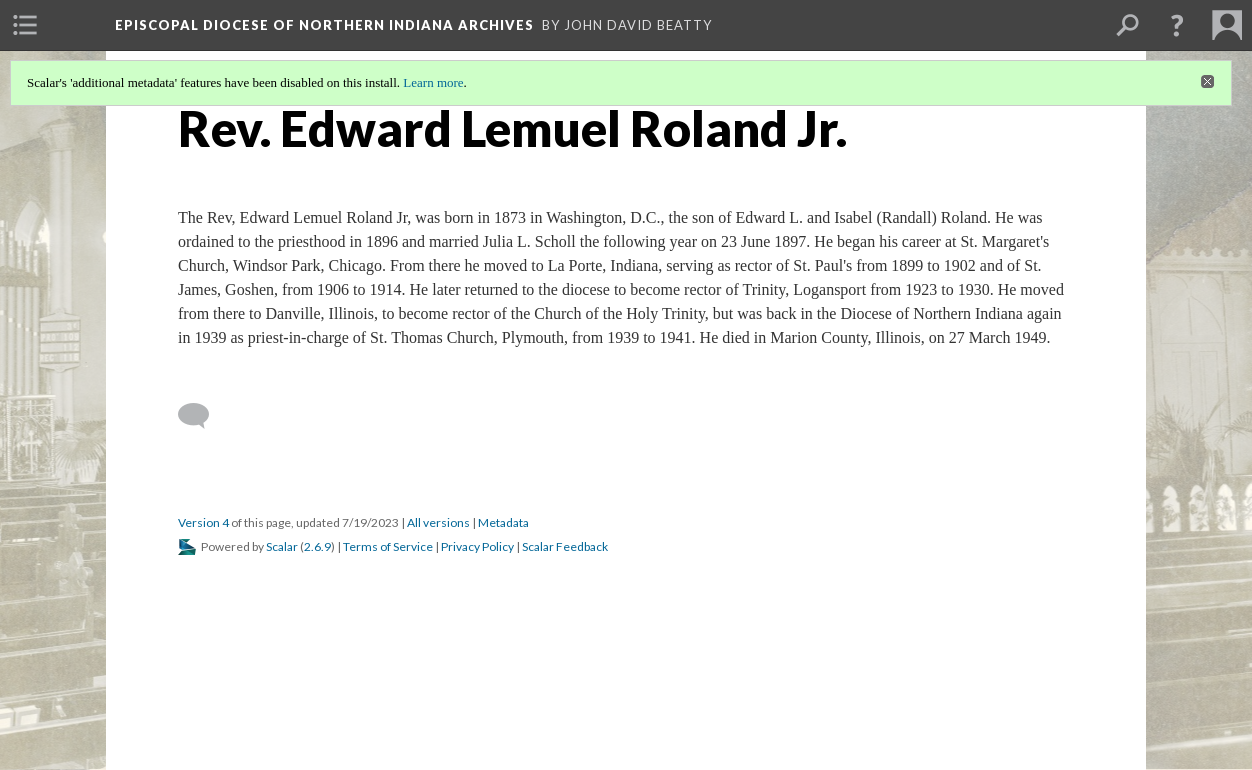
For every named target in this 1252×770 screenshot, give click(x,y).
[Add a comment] (202, 416)
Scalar (282, 546)
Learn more (433, 82)
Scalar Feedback (565, 546)
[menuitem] (25, 25)
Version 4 (203, 522)
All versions (438, 522)
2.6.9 (317, 546)
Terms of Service (388, 546)
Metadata (503, 522)
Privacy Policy (477, 546)
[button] (1177, 25)
